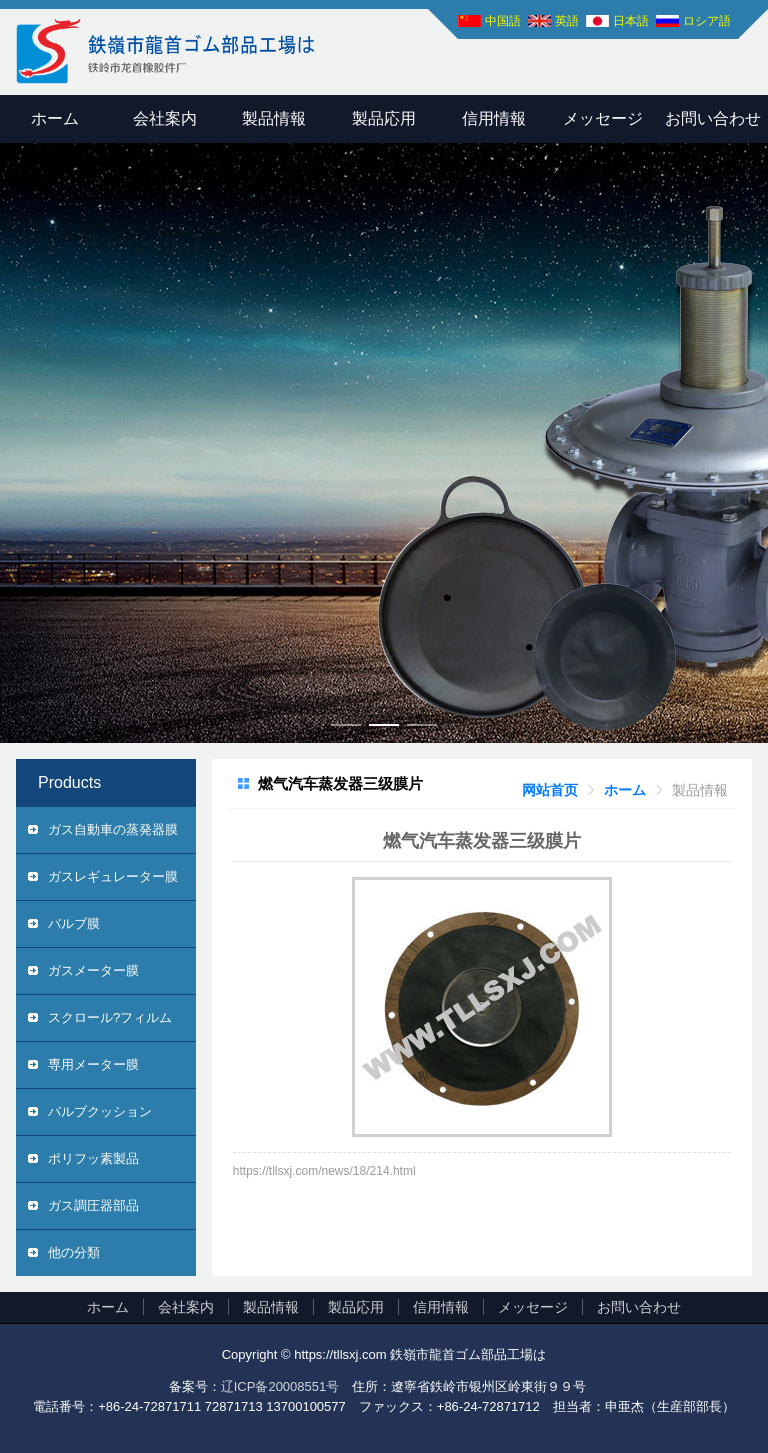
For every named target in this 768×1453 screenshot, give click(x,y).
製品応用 (384, 118)
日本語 (631, 21)
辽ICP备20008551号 (280, 1386)
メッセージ (603, 118)
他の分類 (74, 1252)
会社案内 (165, 118)
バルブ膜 (74, 923)
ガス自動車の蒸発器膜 (113, 829)
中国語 (503, 21)
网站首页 (550, 790)
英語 (567, 21)
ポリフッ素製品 (93, 1158)
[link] (550, 790)
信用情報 (494, 118)
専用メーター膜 (93, 1064)
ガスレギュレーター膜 (113, 876)
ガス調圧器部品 (93, 1205)
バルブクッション (100, 1111)
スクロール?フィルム (110, 1017)
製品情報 (274, 118)
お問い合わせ (639, 1307)
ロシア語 (707, 21)
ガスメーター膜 (93, 970)
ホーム (55, 118)
